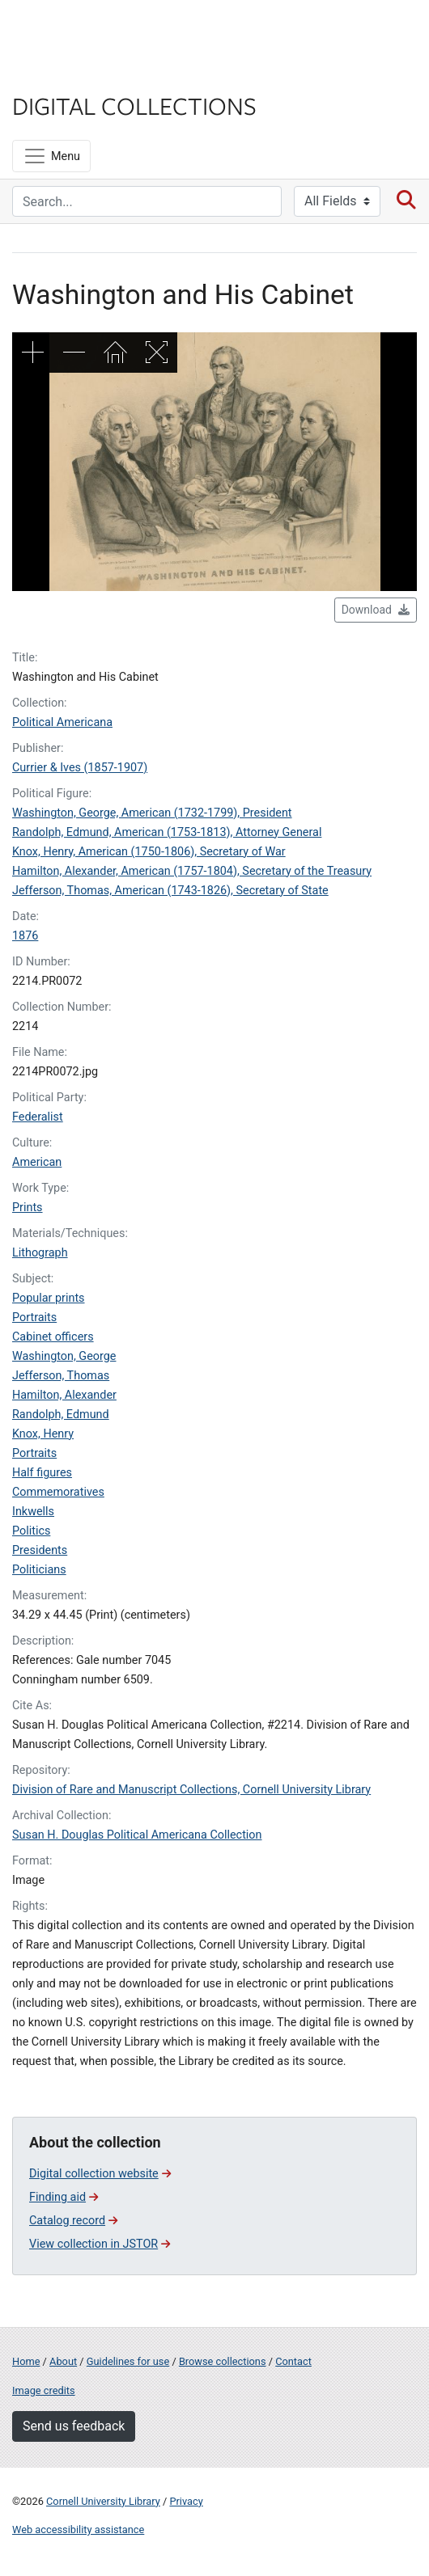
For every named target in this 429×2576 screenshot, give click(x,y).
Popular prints (48, 1298)
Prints (27, 1207)
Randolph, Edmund (60, 1414)
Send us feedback (74, 2426)
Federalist (37, 1117)
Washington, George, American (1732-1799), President (152, 813)
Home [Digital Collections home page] (26, 2361)
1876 (25, 936)
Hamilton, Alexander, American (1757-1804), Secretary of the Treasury (192, 871)
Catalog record (73, 2221)
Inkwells (33, 1511)
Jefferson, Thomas (60, 1376)
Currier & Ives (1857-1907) (79, 768)
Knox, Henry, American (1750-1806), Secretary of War (149, 852)
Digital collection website (100, 2174)
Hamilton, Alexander (64, 1395)
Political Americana (62, 722)
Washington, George (64, 1356)
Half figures (42, 1473)
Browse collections (222, 2361)
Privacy (185, 2501)
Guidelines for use (128, 2361)
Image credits (43, 2390)
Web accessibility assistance (78, 2529)
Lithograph (40, 1253)
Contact (293, 2361)
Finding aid (63, 2197)
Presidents (39, 1550)
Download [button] (376, 609)
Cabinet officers (53, 1337)
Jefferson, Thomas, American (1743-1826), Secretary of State (170, 890)
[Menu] (51, 156)
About (63, 2361)
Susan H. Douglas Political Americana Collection (137, 1835)
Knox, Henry (43, 1434)
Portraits (34, 1317)
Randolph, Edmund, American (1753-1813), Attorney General (166, 832)
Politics (31, 1531)
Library (60, 74)
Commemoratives (58, 1492)
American (37, 1162)
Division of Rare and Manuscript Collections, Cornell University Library (191, 1790)
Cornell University (93, 31)
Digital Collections (134, 105)
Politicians (39, 1570)
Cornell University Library (103, 2501)
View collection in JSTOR (99, 2244)
